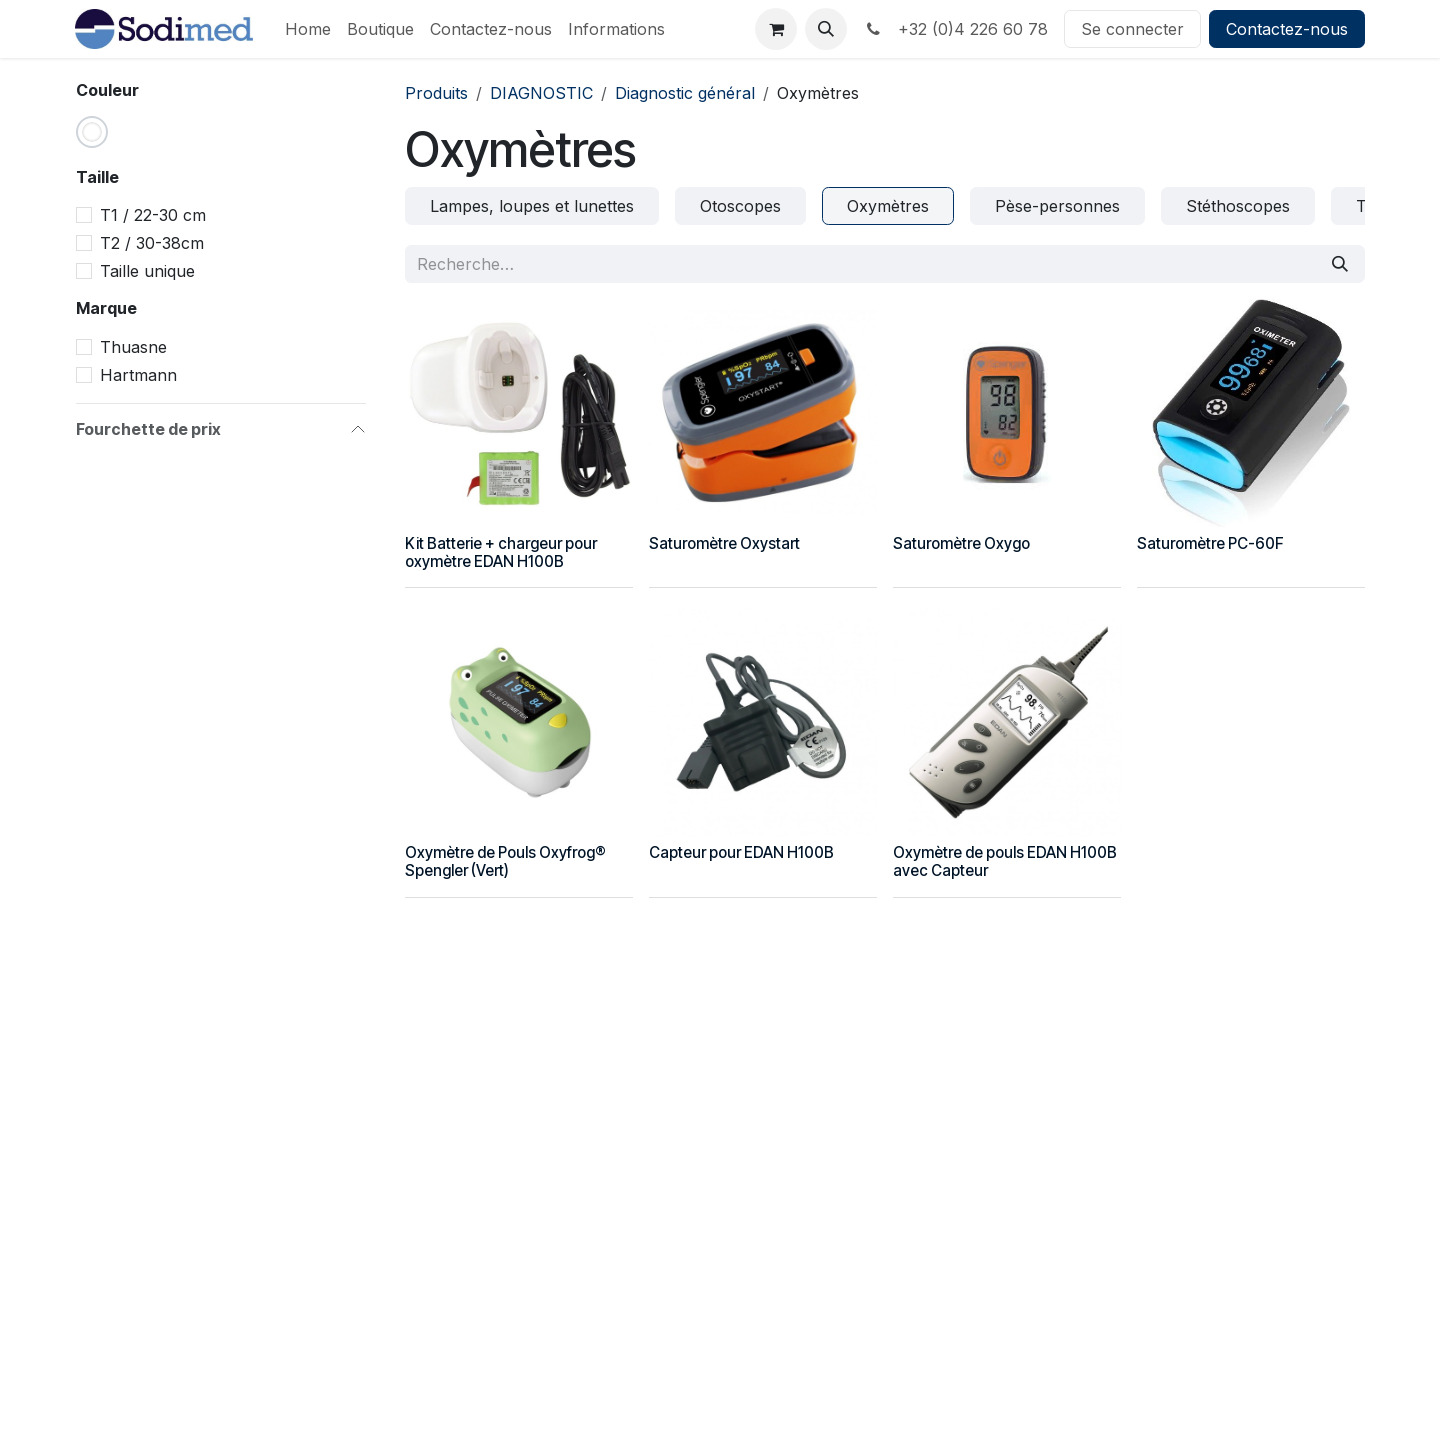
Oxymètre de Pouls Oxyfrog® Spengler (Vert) (505, 861)
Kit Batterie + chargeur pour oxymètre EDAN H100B (501, 552)
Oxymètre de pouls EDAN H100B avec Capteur (1005, 861)
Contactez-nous (1287, 29)
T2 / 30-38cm (152, 243)
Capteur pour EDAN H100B (741, 852)
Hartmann (138, 375)
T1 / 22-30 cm (153, 215)
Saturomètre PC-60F (1210, 543)
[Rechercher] (1340, 264)
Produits (436, 93)
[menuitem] (308, 29)
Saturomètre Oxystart (724, 543)
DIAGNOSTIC (541, 93)
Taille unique (147, 271)
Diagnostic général (685, 93)
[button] (826, 29)
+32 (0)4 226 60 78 (955, 29)
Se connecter (1132, 29)
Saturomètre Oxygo (961, 543)
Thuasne (133, 347)
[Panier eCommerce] (776, 29)
